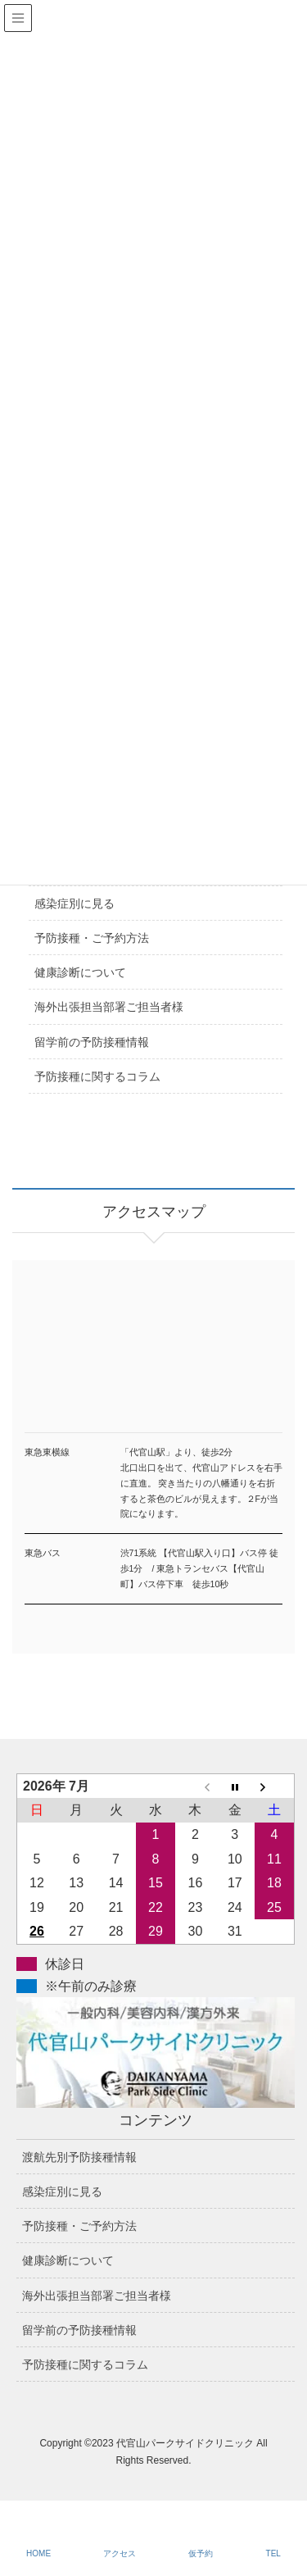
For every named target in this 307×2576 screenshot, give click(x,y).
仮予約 (200, 2553)
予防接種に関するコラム (97, 1076)
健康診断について (80, 972)
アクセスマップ (153, 1366)
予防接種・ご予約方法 (91, 937)
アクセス (119, 2553)
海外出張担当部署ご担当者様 (108, 1006)
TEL (273, 2553)
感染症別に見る (74, 903)
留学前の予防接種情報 (91, 1042)
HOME (38, 2553)
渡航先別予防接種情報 (79, 2157)
